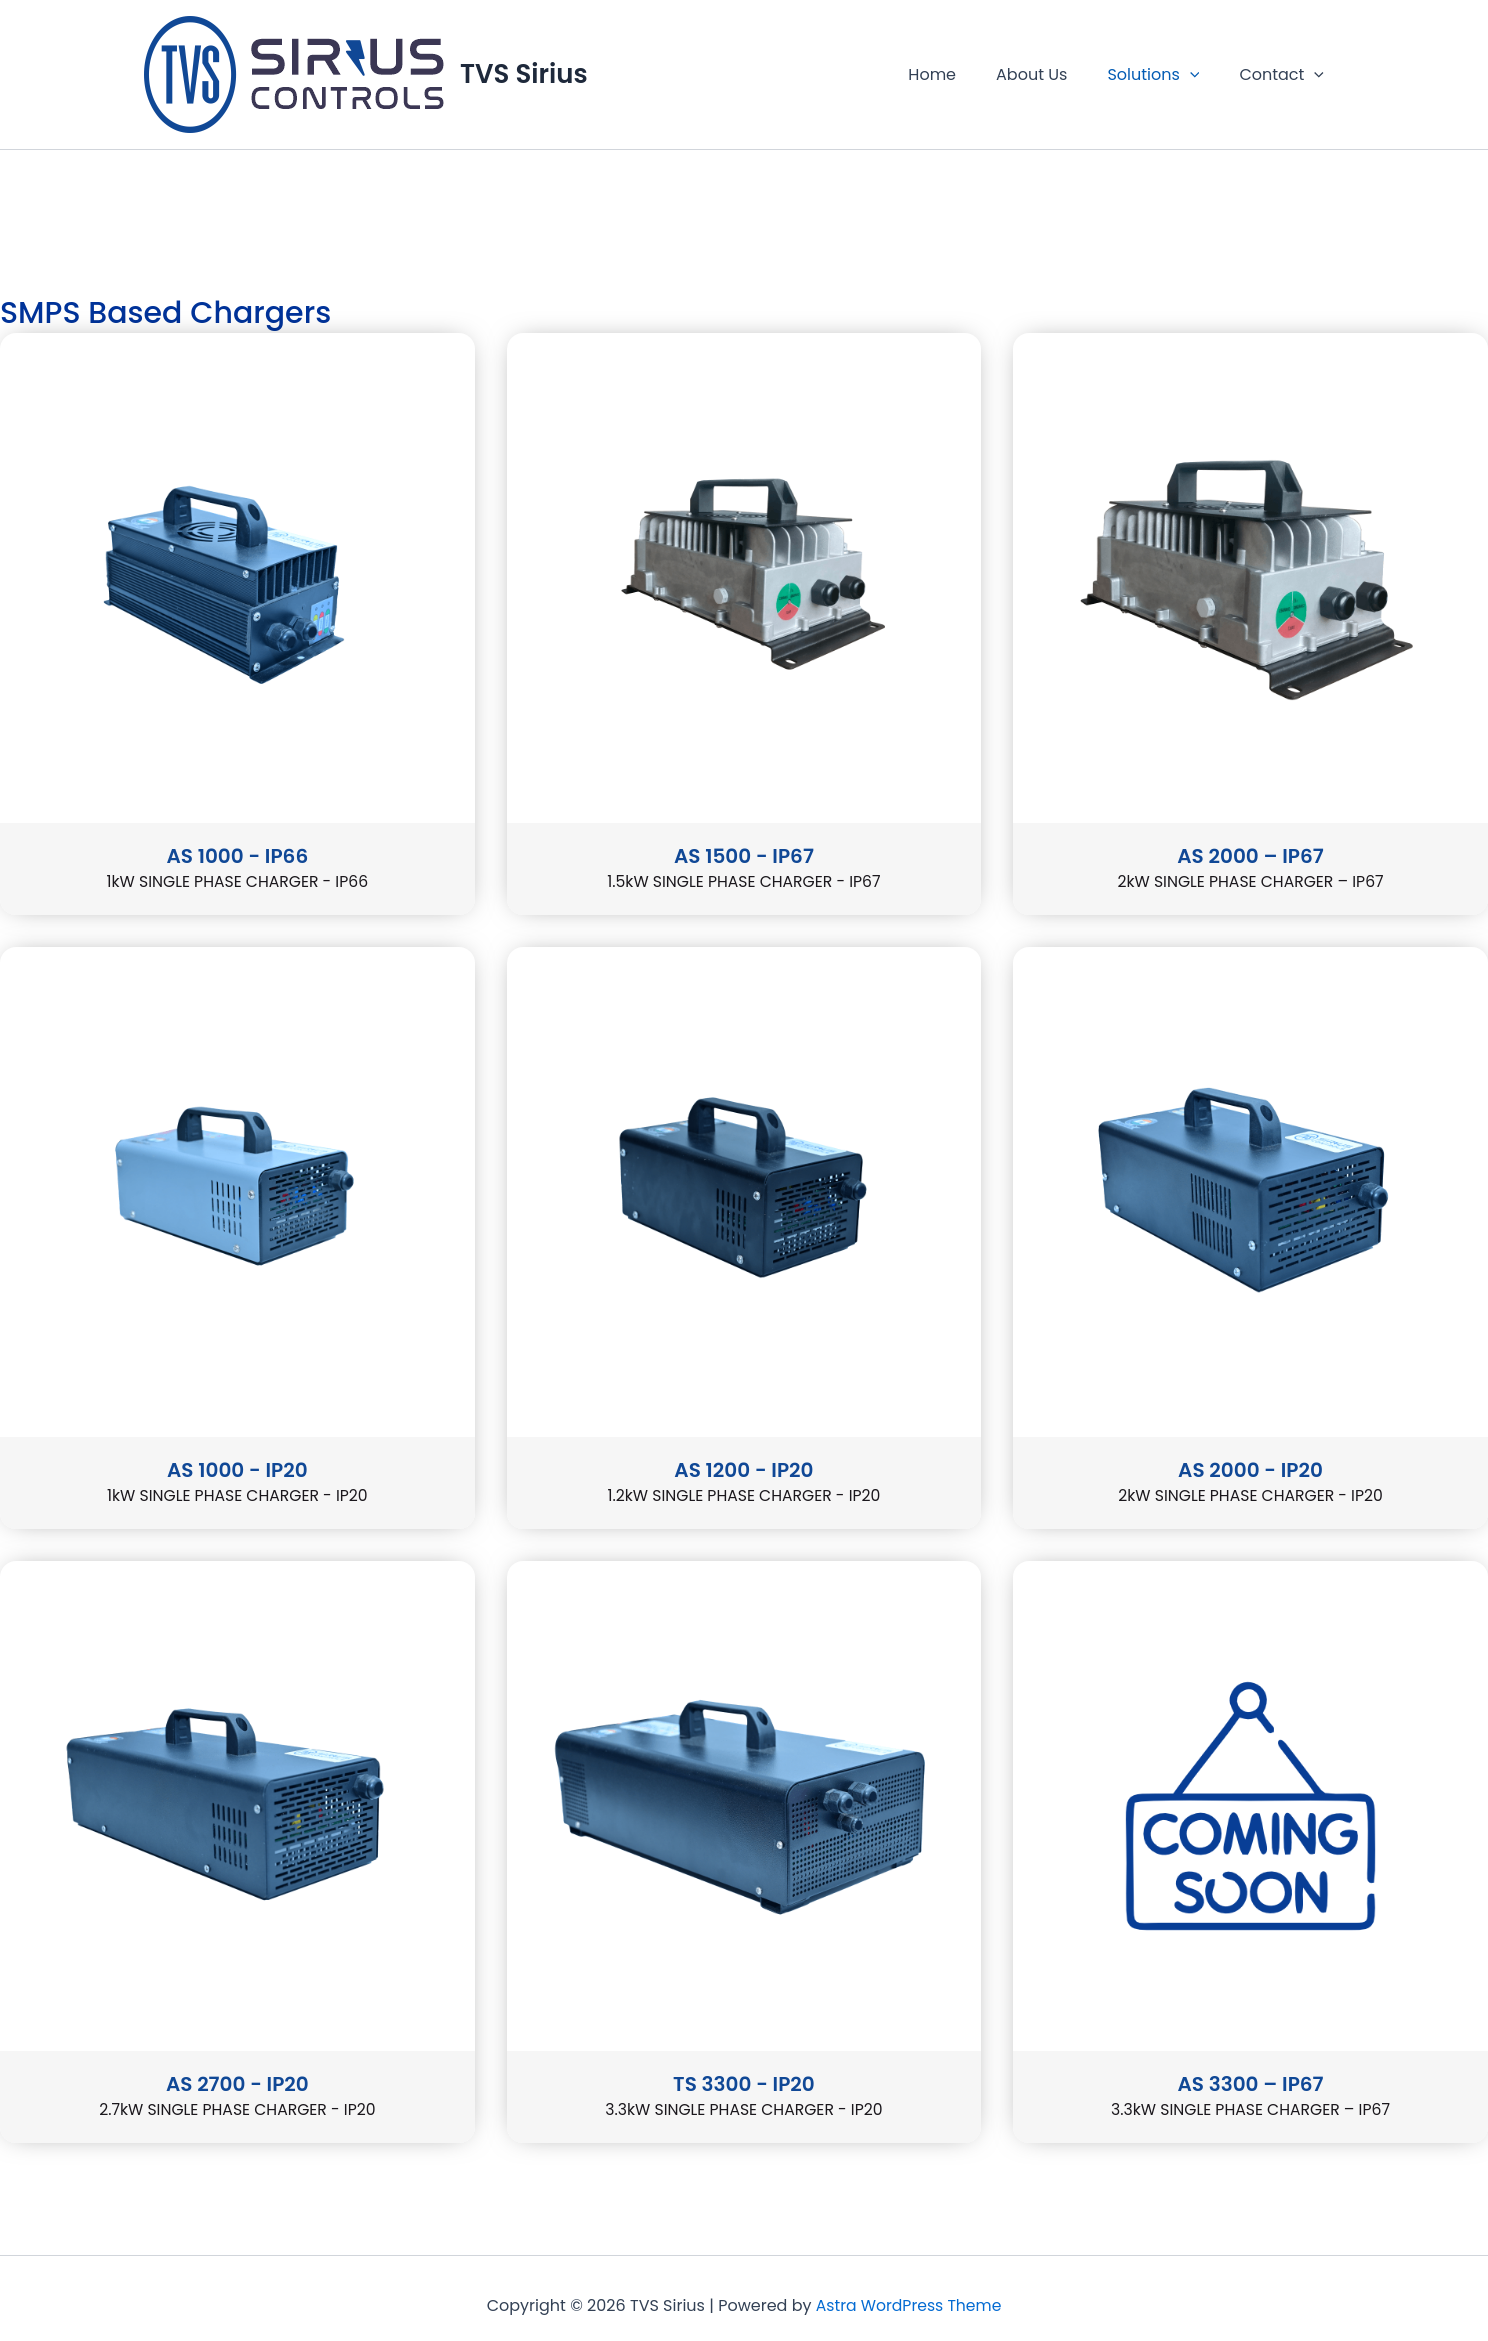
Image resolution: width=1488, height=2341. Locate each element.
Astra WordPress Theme (909, 2307)
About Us (1051, 74)
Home (960, 74)
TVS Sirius (524, 74)
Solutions (1165, 75)
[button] (1202, 75)
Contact (1285, 75)
